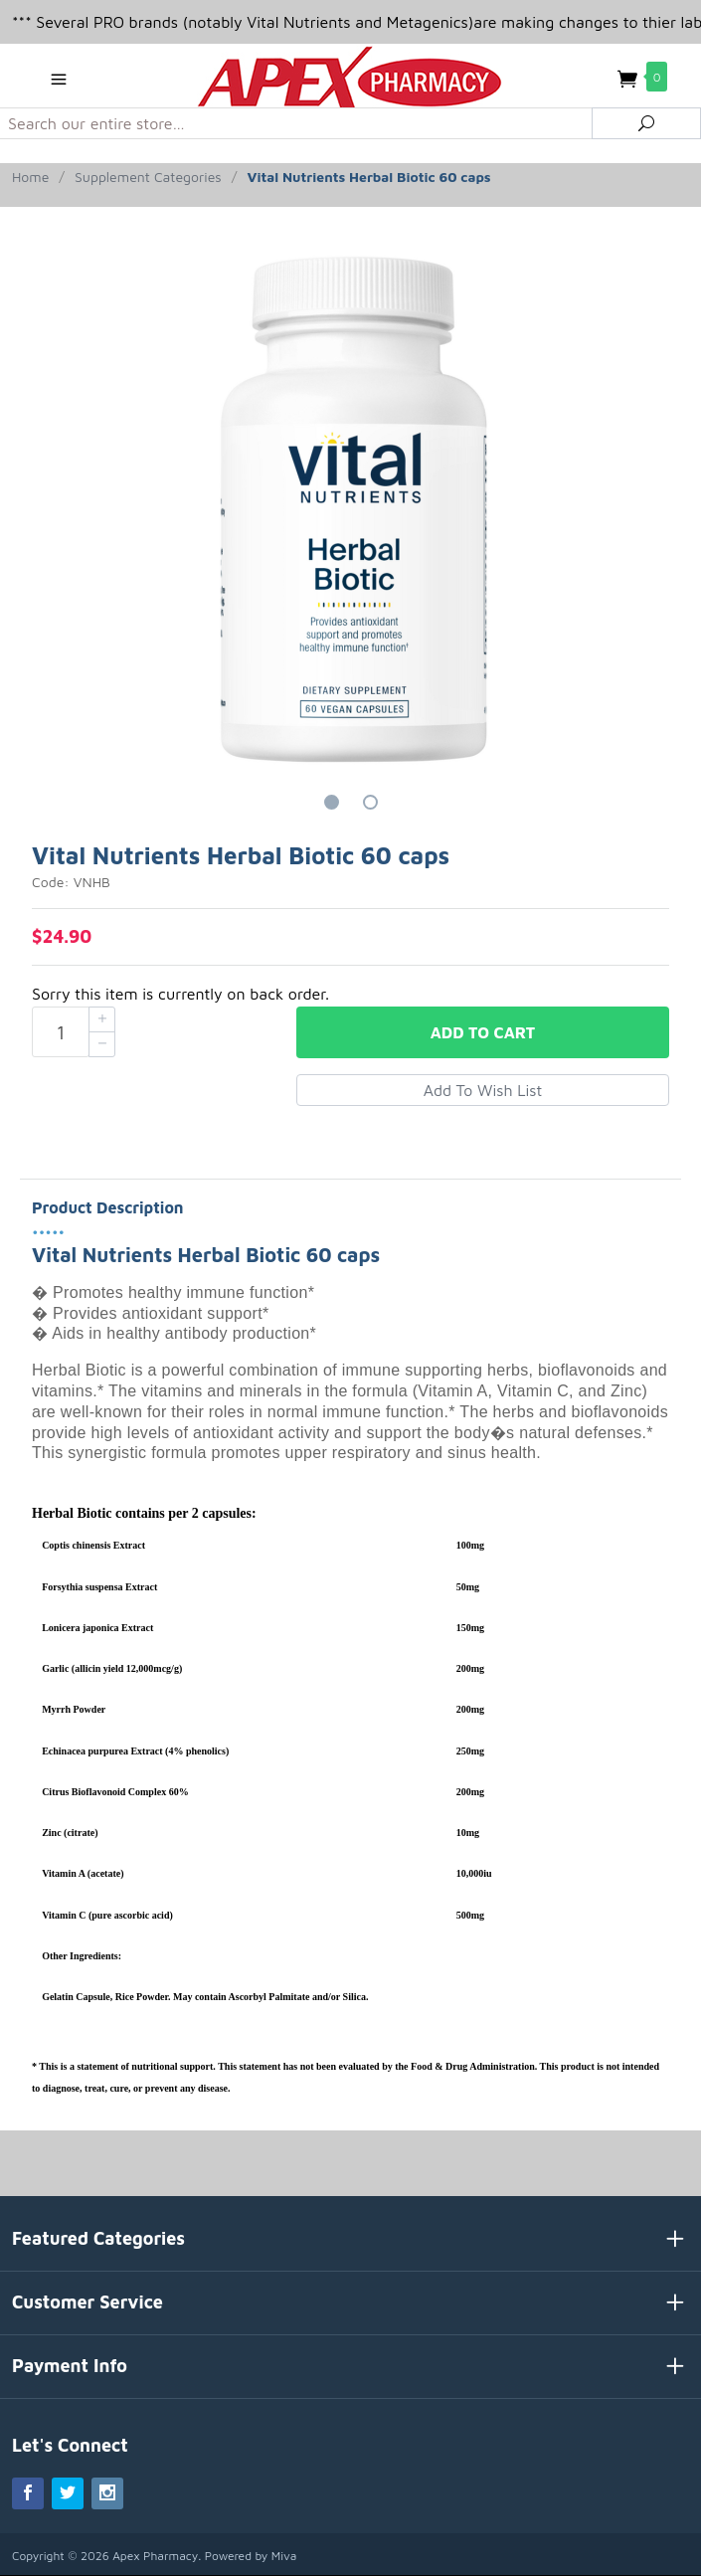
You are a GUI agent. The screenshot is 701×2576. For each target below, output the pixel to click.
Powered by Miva (251, 2555)
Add (483, 1032)
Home (30, 176)
